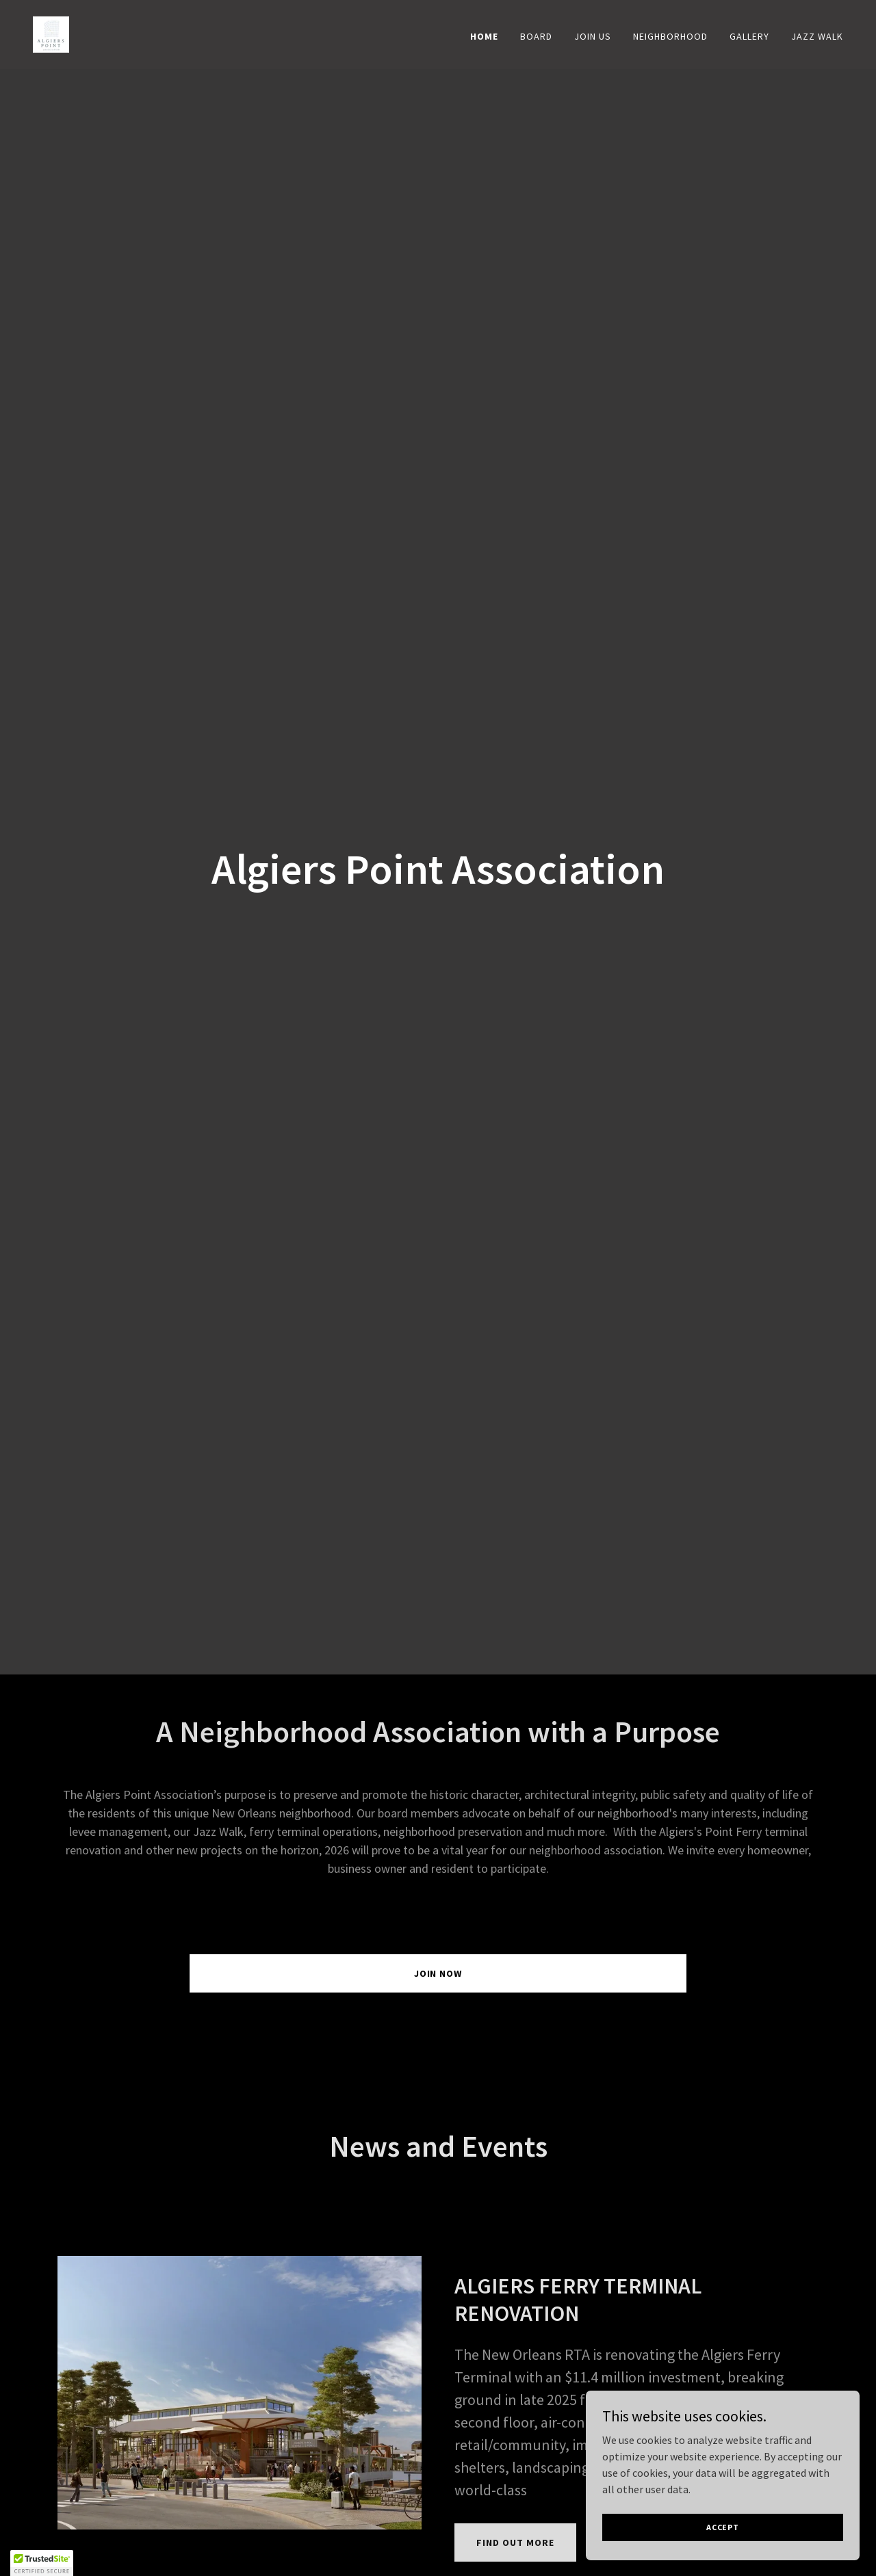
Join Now (438, 1973)
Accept (722, 2527)
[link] (51, 33)
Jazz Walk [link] (817, 36)
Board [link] (536, 36)
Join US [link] (592, 36)
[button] (41, 2563)
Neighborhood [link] (670, 36)
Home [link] (484, 36)
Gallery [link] (749, 36)
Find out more (515, 2542)
